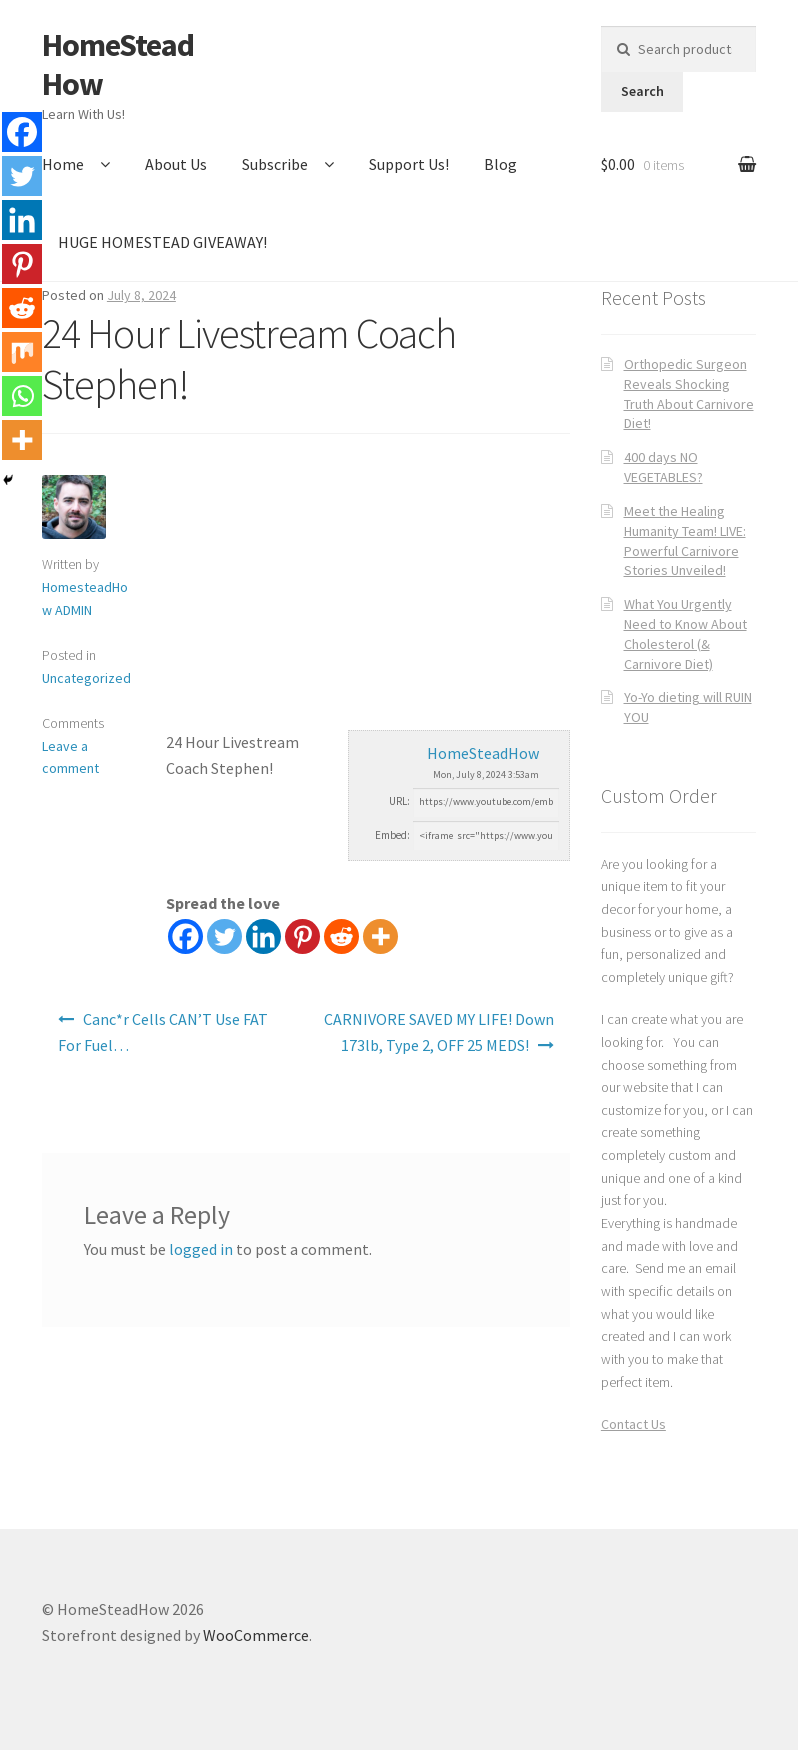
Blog (500, 164)
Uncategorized (86, 678)
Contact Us (633, 1424)
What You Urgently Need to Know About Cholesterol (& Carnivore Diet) (685, 633)
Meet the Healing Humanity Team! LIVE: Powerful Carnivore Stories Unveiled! (685, 540)
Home (63, 164)
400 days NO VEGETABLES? (663, 467)
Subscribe (275, 164)
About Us (176, 164)
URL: (399, 801)
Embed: (392, 835)
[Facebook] (185, 936)
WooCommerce (256, 1635)
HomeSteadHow (118, 64)
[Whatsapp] (22, 396)
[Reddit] (341, 936)
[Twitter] (224, 936)
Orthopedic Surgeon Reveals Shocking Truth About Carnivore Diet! (689, 393)
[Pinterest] (302, 936)
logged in (201, 1249)
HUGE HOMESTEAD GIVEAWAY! (162, 242)
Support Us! (409, 164)
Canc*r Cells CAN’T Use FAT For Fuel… (163, 1032)
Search (642, 91)
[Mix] (22, 352)
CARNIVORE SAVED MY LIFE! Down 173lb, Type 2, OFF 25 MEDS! (439, 1032)
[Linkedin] (263, 936)
